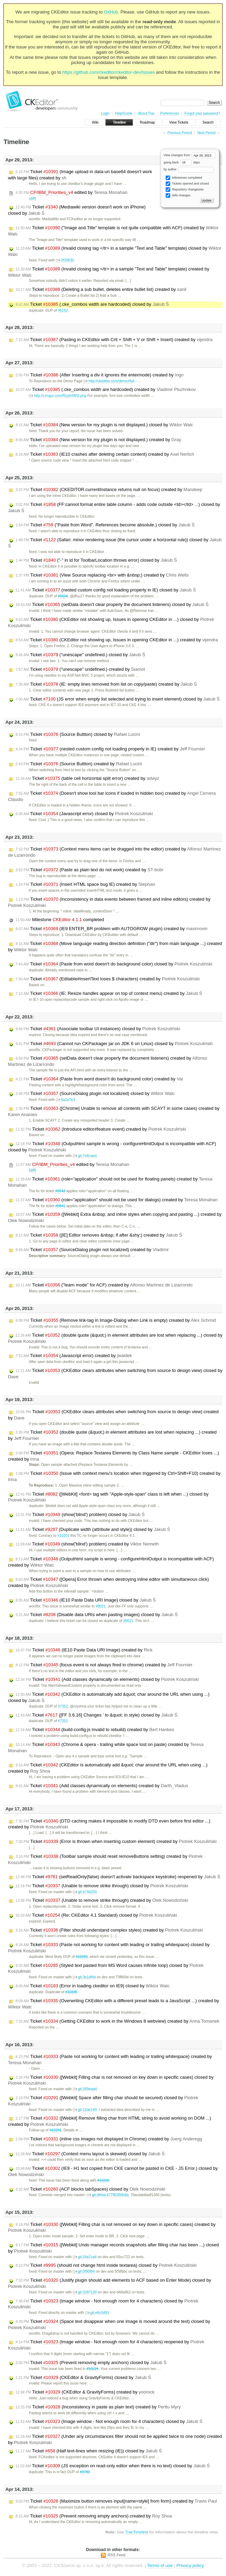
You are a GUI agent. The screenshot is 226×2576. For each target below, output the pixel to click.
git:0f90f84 (84, 2271)
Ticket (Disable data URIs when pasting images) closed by (96, 1614)
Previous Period (179, 133)
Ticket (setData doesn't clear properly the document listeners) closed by (112, 604)
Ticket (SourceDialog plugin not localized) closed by (95, 1093)
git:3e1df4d (84, 1977)
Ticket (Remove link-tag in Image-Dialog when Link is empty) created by (116, 1320)
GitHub (111, 12)
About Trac (146, 113)
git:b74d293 (85, 1892)
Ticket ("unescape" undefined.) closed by (80, 655)
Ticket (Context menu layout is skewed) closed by (90, 2154)
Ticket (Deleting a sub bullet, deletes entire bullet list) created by (101, 289)
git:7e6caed (85, 1156)
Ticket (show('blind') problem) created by (87, 1544)
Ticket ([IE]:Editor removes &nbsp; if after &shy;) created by (99, 1235)
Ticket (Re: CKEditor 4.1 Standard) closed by (96, 1915)
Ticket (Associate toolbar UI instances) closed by (98, 1029)
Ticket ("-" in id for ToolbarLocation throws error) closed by (96, 560)
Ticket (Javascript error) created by (74, 1355)
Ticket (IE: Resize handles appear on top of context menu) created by (109, 993)
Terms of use (160, 2565)
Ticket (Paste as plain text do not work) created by (90, 870)
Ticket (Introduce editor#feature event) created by (101, 1129)
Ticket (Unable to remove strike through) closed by (102, 1886)
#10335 (71, 1992)
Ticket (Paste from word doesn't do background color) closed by (114, 964)
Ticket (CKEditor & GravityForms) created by (85, 2392)
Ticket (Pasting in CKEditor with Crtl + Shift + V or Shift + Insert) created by (114, 339)
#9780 (85, 2472)
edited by (71, 192)
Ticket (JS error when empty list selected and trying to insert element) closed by (118, 699)
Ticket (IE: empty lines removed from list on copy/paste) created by (106, 684)
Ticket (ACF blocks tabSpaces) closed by (90, 2189)
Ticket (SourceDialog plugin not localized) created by (92, 1250)
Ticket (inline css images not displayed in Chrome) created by (109, 2139)
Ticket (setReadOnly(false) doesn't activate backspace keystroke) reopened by (118, 1877)
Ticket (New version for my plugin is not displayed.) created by (98, 440)
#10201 (63, 1535)
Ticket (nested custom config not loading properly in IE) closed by (106, 590)
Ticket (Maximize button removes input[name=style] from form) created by (116, 2501)
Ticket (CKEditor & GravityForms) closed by (83, 2377)
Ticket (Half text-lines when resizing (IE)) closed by (89, 2451)
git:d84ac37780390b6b (108, 2195)
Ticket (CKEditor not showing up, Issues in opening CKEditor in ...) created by (117, 640)
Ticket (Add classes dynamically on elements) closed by (107, 1679)
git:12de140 (85, 2110)
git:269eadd (85, 2089)
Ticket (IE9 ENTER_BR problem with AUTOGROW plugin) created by (112, 929)
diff (32, 198)
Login (105, 113)
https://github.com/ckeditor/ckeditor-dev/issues (108, 72)
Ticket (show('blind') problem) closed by (80, 1514)
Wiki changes (178, 195)
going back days (182, 162)
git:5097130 (85, 2292)
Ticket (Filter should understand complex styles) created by (109, 1930)
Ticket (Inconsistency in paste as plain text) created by (98, 2407)
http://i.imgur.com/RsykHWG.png (57, 396)
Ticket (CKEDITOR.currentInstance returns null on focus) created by (109, 489)
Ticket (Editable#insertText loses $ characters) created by (108, 979)
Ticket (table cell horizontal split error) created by (87, 778)
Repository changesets (184, 189)
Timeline (119, 122)
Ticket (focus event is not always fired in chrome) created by (104, 1665)
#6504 (63, 596)
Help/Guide (123, 113)
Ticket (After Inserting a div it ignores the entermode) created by (100, 375)
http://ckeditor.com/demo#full (108, 381)
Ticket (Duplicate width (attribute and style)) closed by (93, 1529)
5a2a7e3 (65, 1100)
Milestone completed (60, 919)
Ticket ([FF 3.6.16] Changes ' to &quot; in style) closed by (96, 1715)
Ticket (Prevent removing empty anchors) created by (94, 2516)
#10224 (92, 2369)
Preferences (169, 113)
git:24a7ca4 (85, 2257)
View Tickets (178, 122)
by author (189, 169)
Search (208, 122)
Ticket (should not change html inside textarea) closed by (106, 2265)
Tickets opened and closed (187, 183)
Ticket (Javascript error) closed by (84, 814)
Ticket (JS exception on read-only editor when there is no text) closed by (113, 2466)
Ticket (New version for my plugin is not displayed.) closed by (104, 425)
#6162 (63, 310)
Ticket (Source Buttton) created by (79, 764)
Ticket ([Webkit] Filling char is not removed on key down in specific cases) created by (112, 2227)
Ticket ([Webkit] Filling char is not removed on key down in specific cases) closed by (111, 2080)
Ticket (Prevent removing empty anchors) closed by (91, 2362)
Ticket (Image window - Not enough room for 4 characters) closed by (103, 2304)
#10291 (56, 2130)
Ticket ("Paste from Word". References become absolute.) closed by (105, 525)
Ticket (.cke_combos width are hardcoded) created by (106, 389)
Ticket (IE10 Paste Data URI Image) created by (84, 1650)
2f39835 (65, 260)
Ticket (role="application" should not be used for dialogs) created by (117, 1200)
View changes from (190, 155)
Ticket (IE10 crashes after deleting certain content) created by (105, 454)
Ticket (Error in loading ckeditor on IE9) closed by (93, 1986)
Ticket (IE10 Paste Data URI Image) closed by (86, 1600)
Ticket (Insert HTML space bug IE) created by (85, 884)
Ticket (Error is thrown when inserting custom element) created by (116, 1841)
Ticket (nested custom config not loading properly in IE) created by (110, 749)
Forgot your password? (202, 113)
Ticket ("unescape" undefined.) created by (80, 669)
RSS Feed (116, 2555)
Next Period (206, 133)
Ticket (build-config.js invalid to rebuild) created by (95, 1729)
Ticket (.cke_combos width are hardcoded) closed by (92, 304)
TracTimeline (136, 2532)
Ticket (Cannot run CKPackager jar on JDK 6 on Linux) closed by (114, 1043)
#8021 (101, 1606)
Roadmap (147, 122)
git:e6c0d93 (97, 2313)
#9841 (60, 1206)
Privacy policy (190, 2565)
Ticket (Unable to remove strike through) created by (102, 1900)
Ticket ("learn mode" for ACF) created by (104, 1285)
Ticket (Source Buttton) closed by (78, 734)
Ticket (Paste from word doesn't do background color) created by (99, 1079)
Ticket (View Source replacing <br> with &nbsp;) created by (102, 575)
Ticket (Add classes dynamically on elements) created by (102, 1786)
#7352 (63, 1706)
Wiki (95, 122)
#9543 (60, 1191)
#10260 (82, 1957)
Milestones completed (184, 178)
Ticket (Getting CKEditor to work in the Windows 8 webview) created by (117, 2021)
